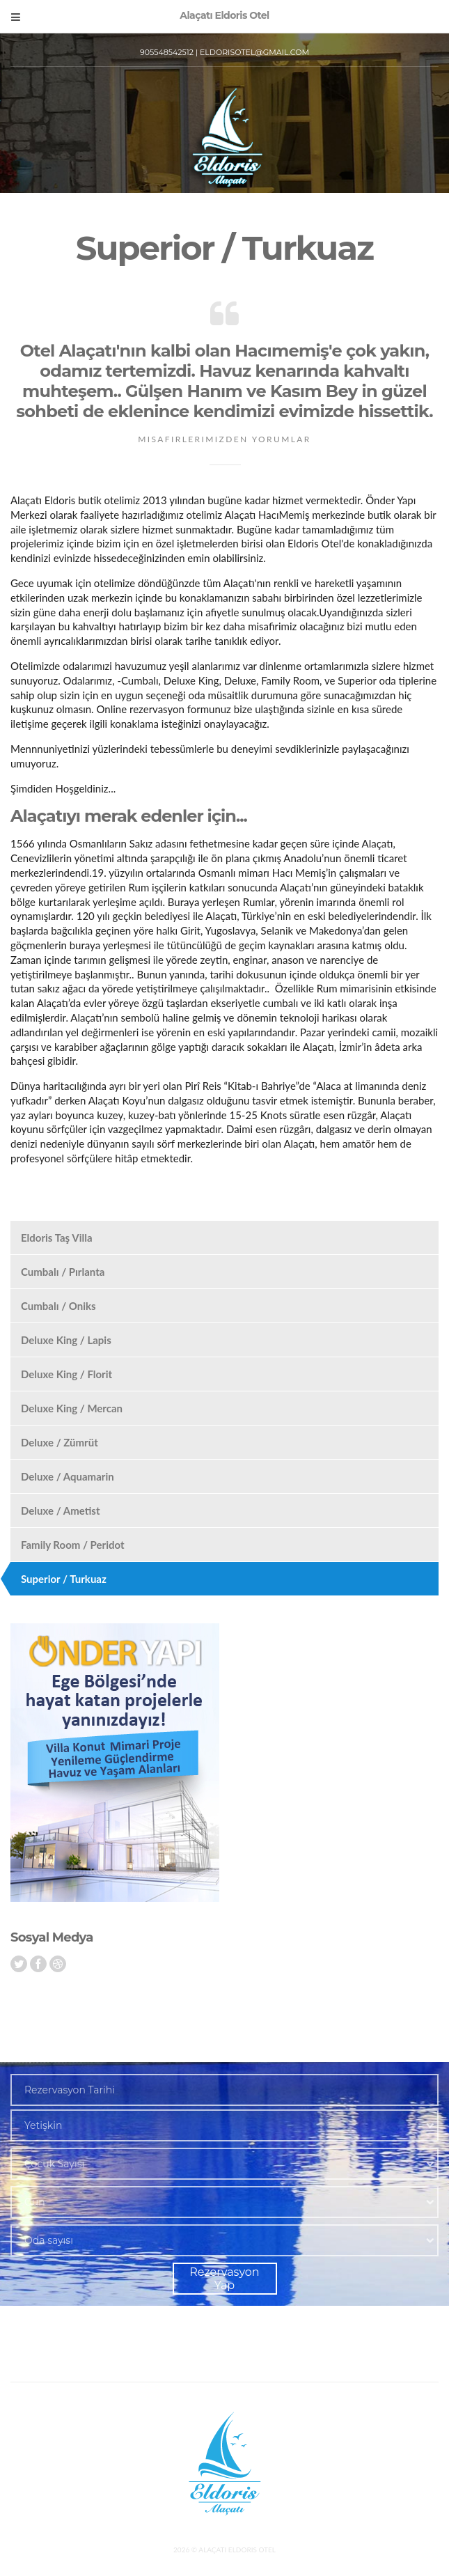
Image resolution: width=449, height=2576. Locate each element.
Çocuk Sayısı (54, 2163)
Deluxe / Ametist (60, 1510)
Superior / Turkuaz (64, 1578)
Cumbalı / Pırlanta (62, 1271)
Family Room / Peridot (73, 1544)
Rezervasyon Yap (224, 2278)
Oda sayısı (48, 2240)
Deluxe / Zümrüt (59, 1442)
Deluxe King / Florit (66, 1374)
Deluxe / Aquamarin (67, 1476)
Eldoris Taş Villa (57, 1237)
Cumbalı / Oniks (58, 1305)
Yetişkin (43, 2125)
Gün (34, 2202)
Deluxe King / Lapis (66, 1340)
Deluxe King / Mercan (72, 1408)
